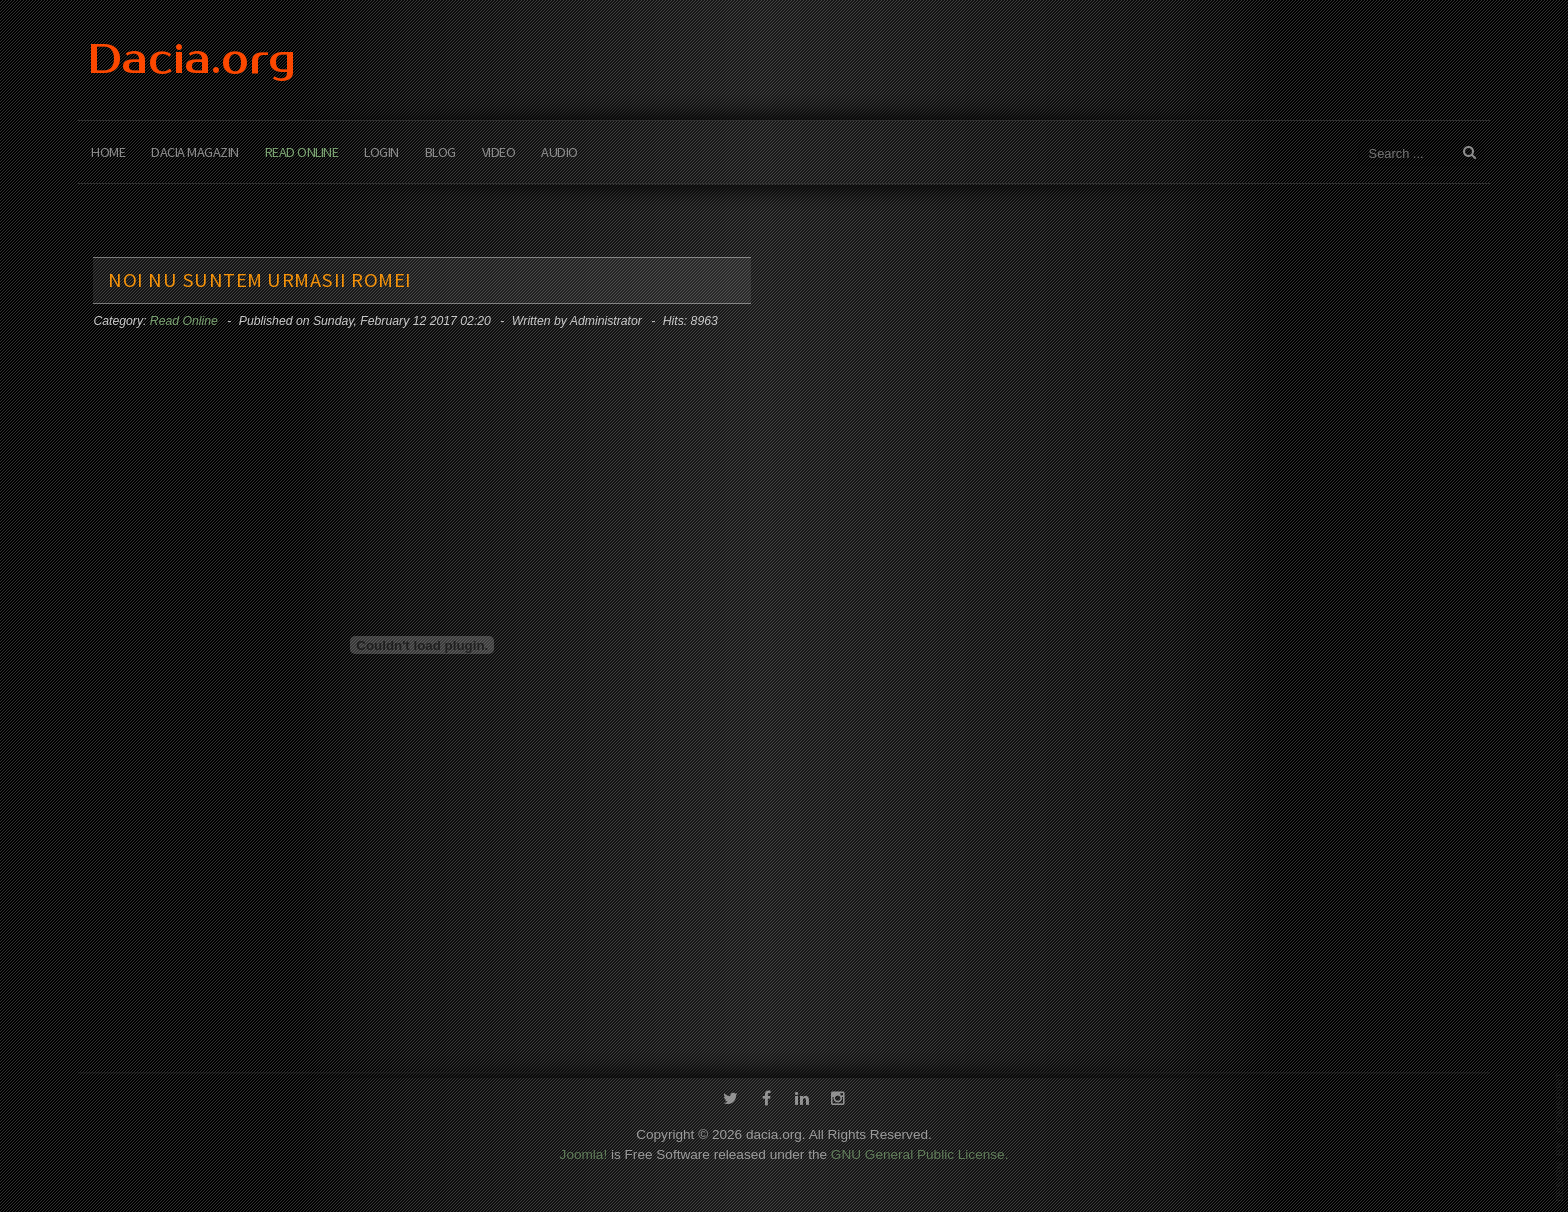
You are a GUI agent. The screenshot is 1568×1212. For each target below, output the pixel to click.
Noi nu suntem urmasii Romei (260, 280)
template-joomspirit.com (1560, 1137)
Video (499, 152)
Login (381, 152)
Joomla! (584, 1151)
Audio (559, 152)
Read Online (302, 152)
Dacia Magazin (195, 152)
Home (108, 152)
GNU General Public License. (920, 1151)
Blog (440, 152)
